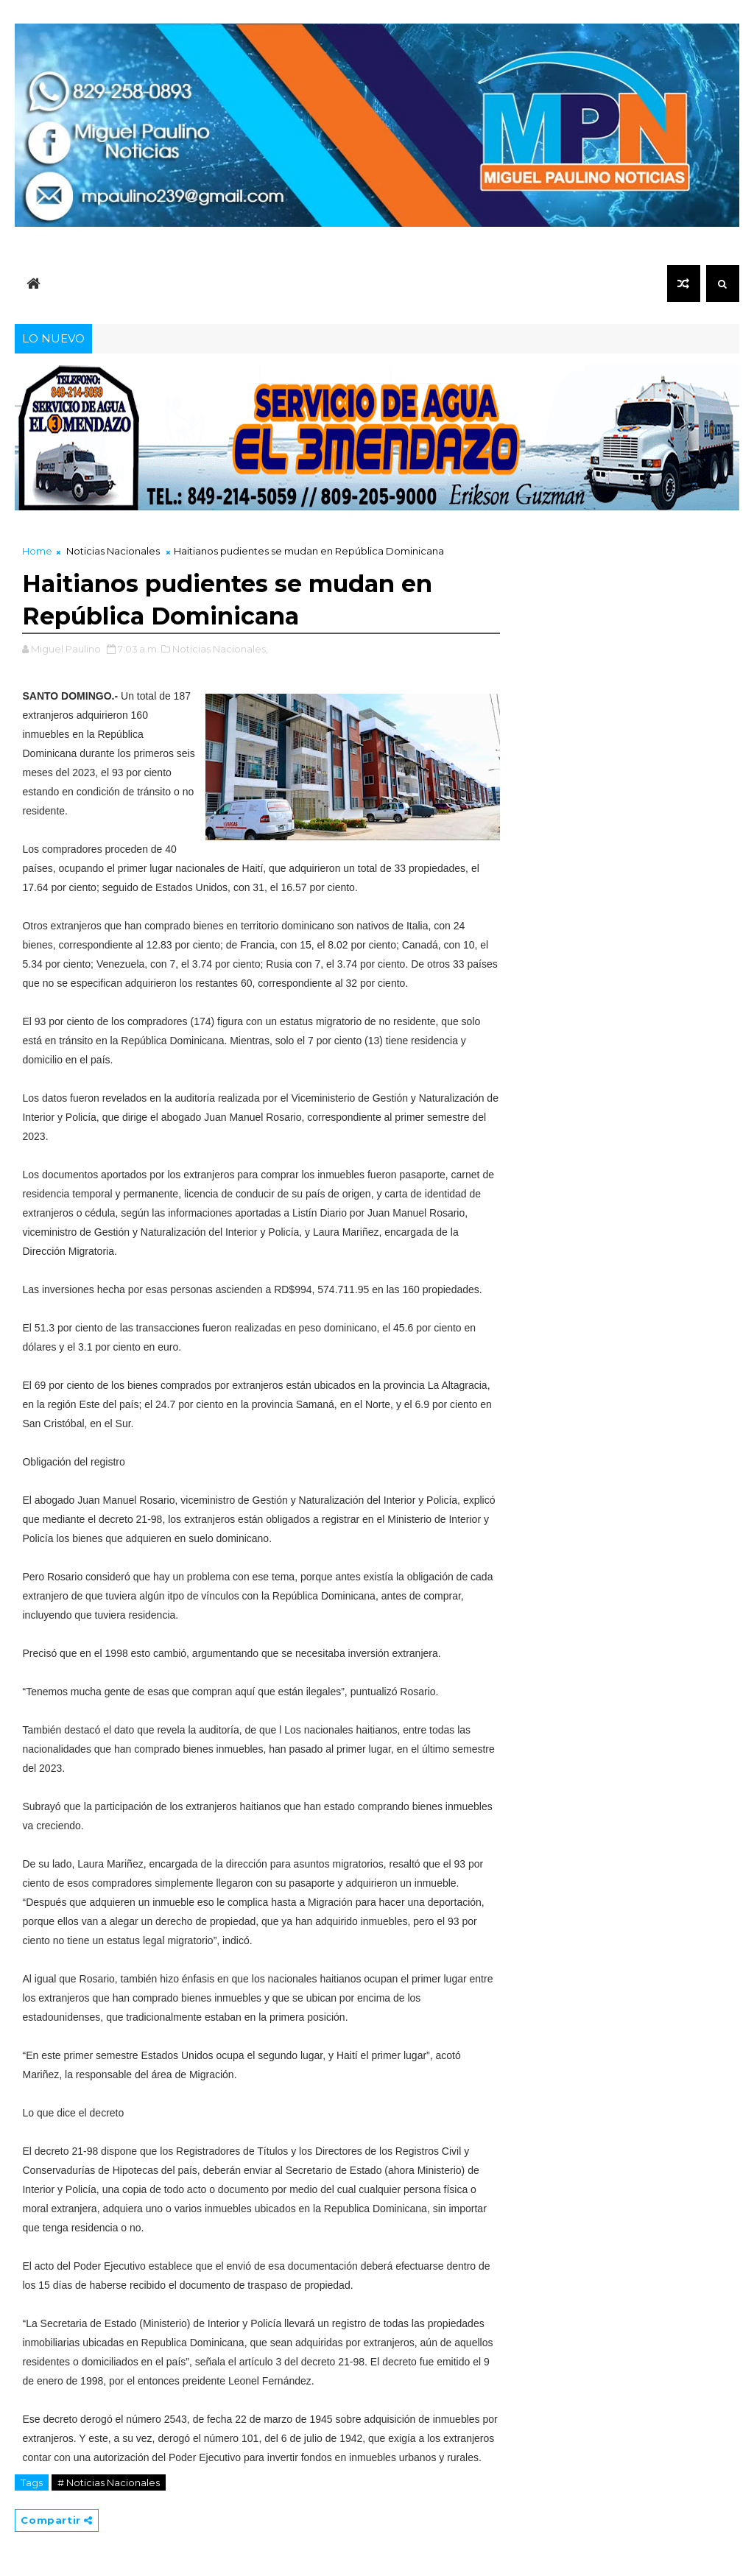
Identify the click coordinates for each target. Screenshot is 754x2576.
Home (37, 551)
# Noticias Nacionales (108, 2482)
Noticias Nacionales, (220, 649)
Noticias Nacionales (113, 551)
